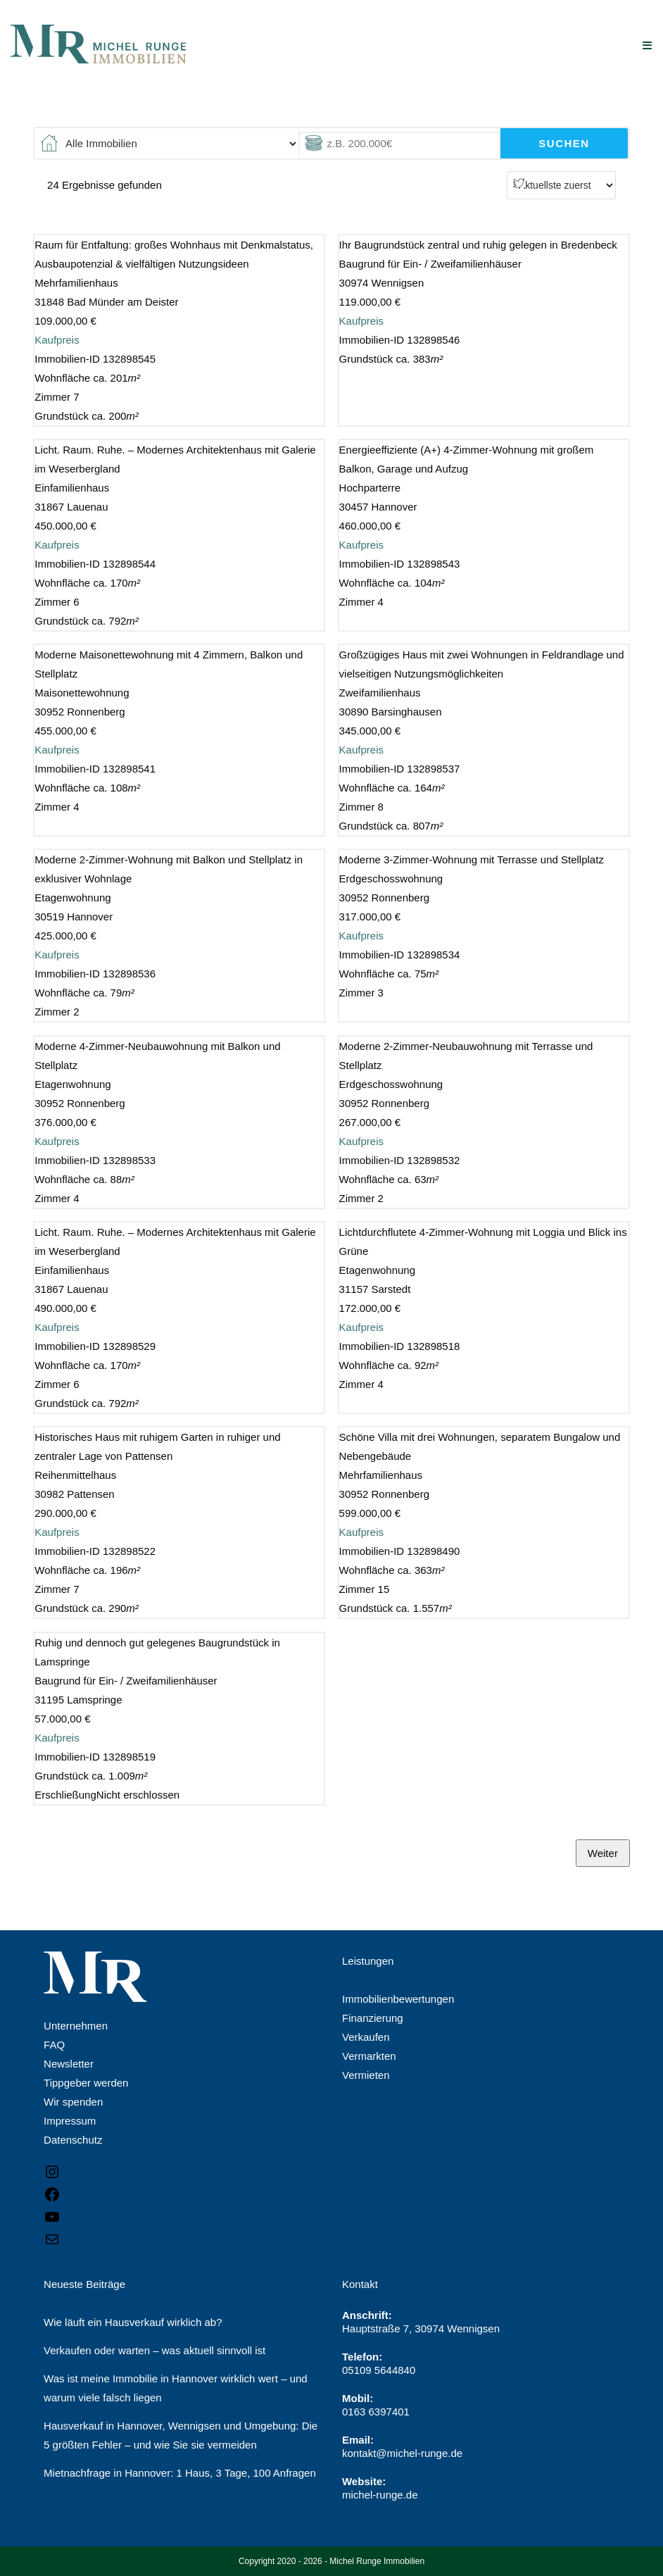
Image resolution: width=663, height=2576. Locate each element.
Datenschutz (73, 2140)
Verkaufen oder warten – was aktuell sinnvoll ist (154, 2350)
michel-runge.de (380, 2495)
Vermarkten (369, 2056)
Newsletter (69, 2064)
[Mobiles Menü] (647, 45)
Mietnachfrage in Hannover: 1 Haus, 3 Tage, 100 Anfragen (180, 2473)
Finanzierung (372, 2018)
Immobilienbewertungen (398, 1999)
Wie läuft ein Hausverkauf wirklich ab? (133, 2322)
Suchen (563, 143)
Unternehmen (76, 2026)
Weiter (603, 1853)
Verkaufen (366, 2037)
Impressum (70, 2121)
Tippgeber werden (86, 2083)
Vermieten (366, 2075)
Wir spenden (73, 2102)
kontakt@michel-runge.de (402, 2453)
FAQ (54, 2045)
